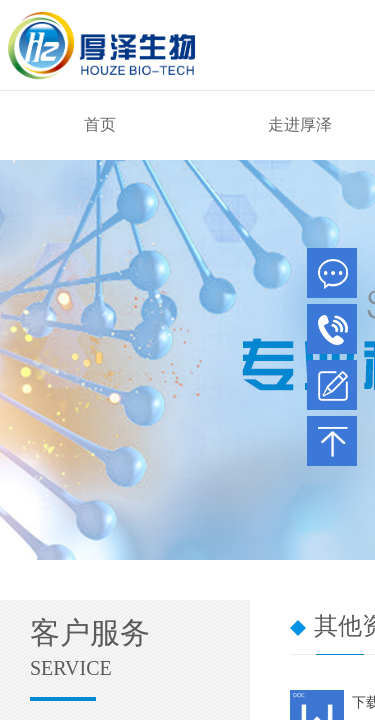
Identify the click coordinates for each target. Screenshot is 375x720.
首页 (100, 124)
